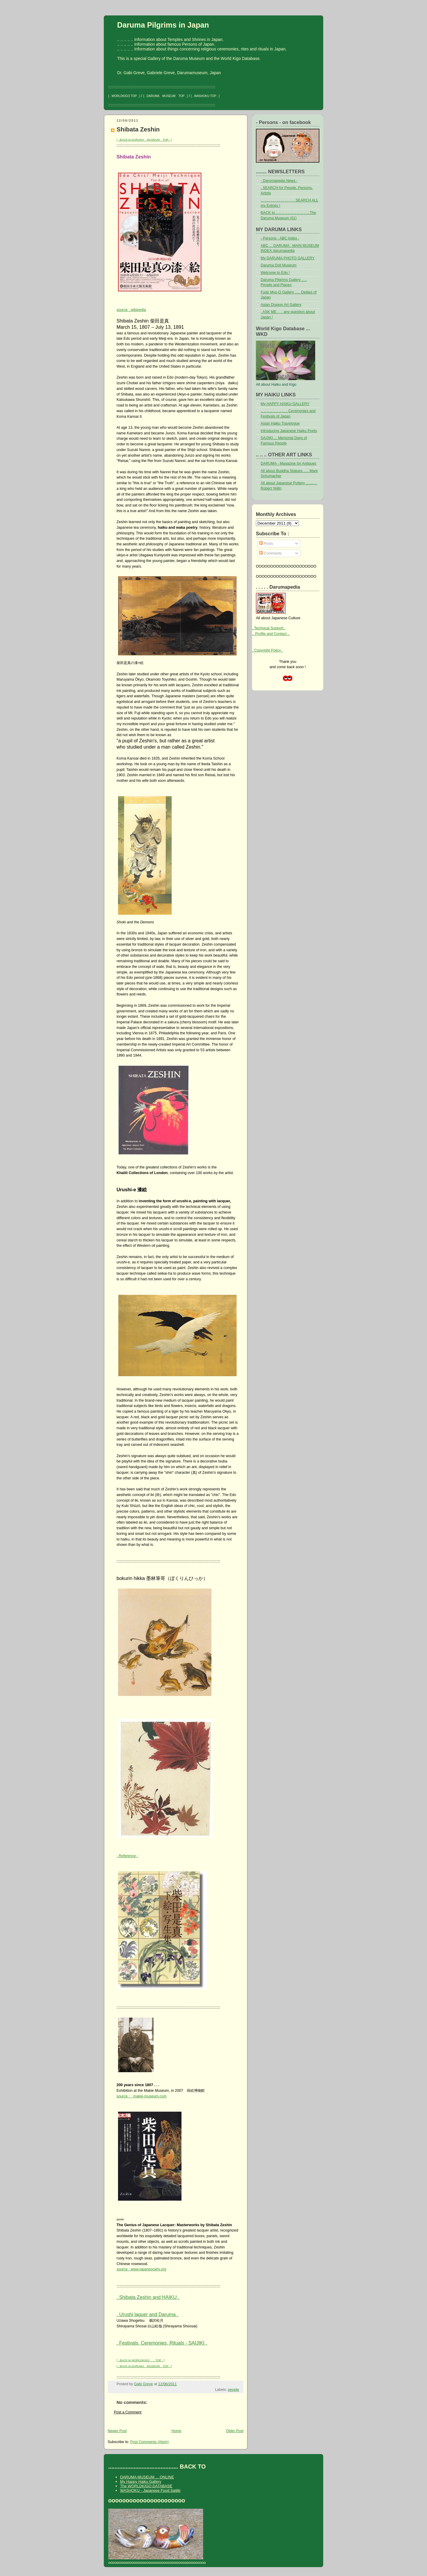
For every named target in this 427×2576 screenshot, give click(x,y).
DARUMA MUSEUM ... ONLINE (147, 2477)
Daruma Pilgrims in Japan (163, 25)
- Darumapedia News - (279, 181)
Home (176, 2431)
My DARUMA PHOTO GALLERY (288, 258)
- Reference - (127, 1856)
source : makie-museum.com (142, 2096)
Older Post (234, 2431)
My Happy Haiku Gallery (140, 2481)
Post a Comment (127, 2412)
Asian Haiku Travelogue (280, 423)
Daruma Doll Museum (279, 265)
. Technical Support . (269, 628)
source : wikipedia (131, 310)
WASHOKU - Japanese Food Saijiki (150, 2490)
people (233, 2390)
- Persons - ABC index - (280, 238)
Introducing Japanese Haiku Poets (289, 431)
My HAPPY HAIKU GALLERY (285, 404)
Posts (266, 543)
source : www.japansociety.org (141, 2269)
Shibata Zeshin (138, 129)
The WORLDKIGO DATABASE (146, 2486)
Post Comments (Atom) (149, 2442)
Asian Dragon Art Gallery (281, 305)
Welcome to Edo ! (275, 273)
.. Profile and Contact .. (271, 634)
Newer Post (117, 2431)
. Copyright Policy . (267, 650)
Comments (270, 553)
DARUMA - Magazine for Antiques (288, 463)
